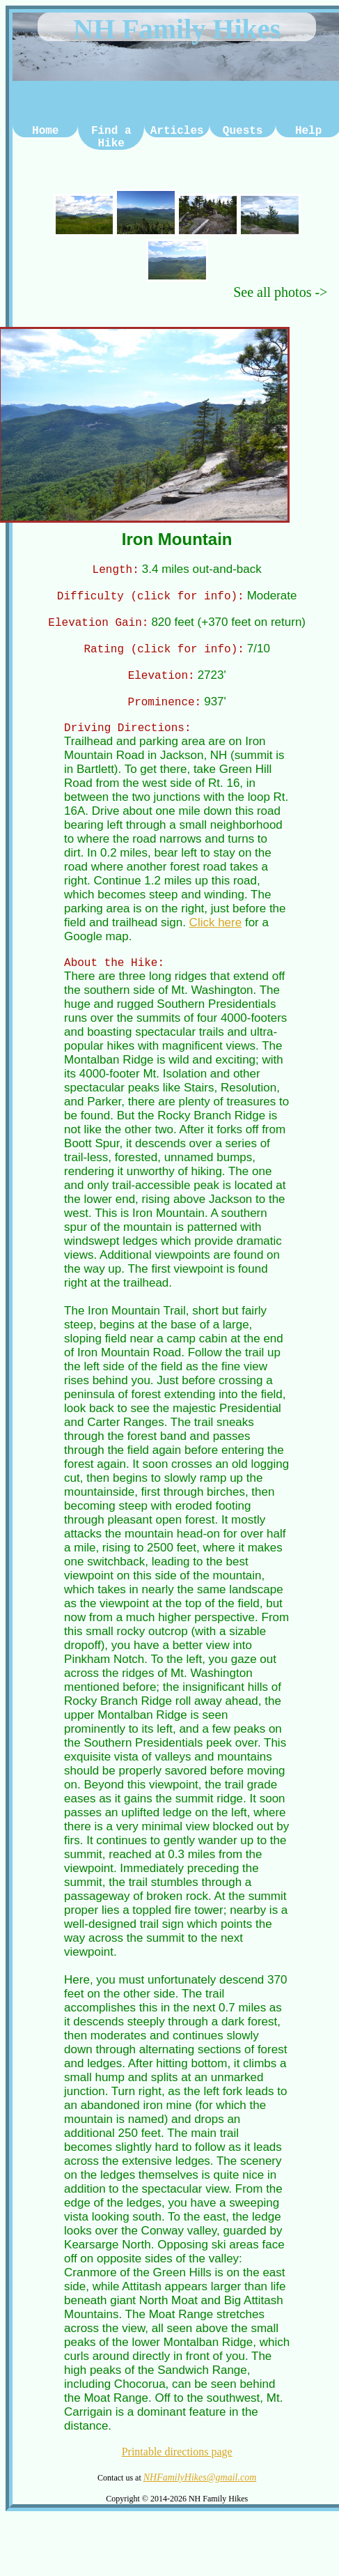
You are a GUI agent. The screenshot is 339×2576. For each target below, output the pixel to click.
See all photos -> (280, 292)
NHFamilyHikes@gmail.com (200, 2490)
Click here (215, 933)
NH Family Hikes (177, 29)
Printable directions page (177, 2464)
